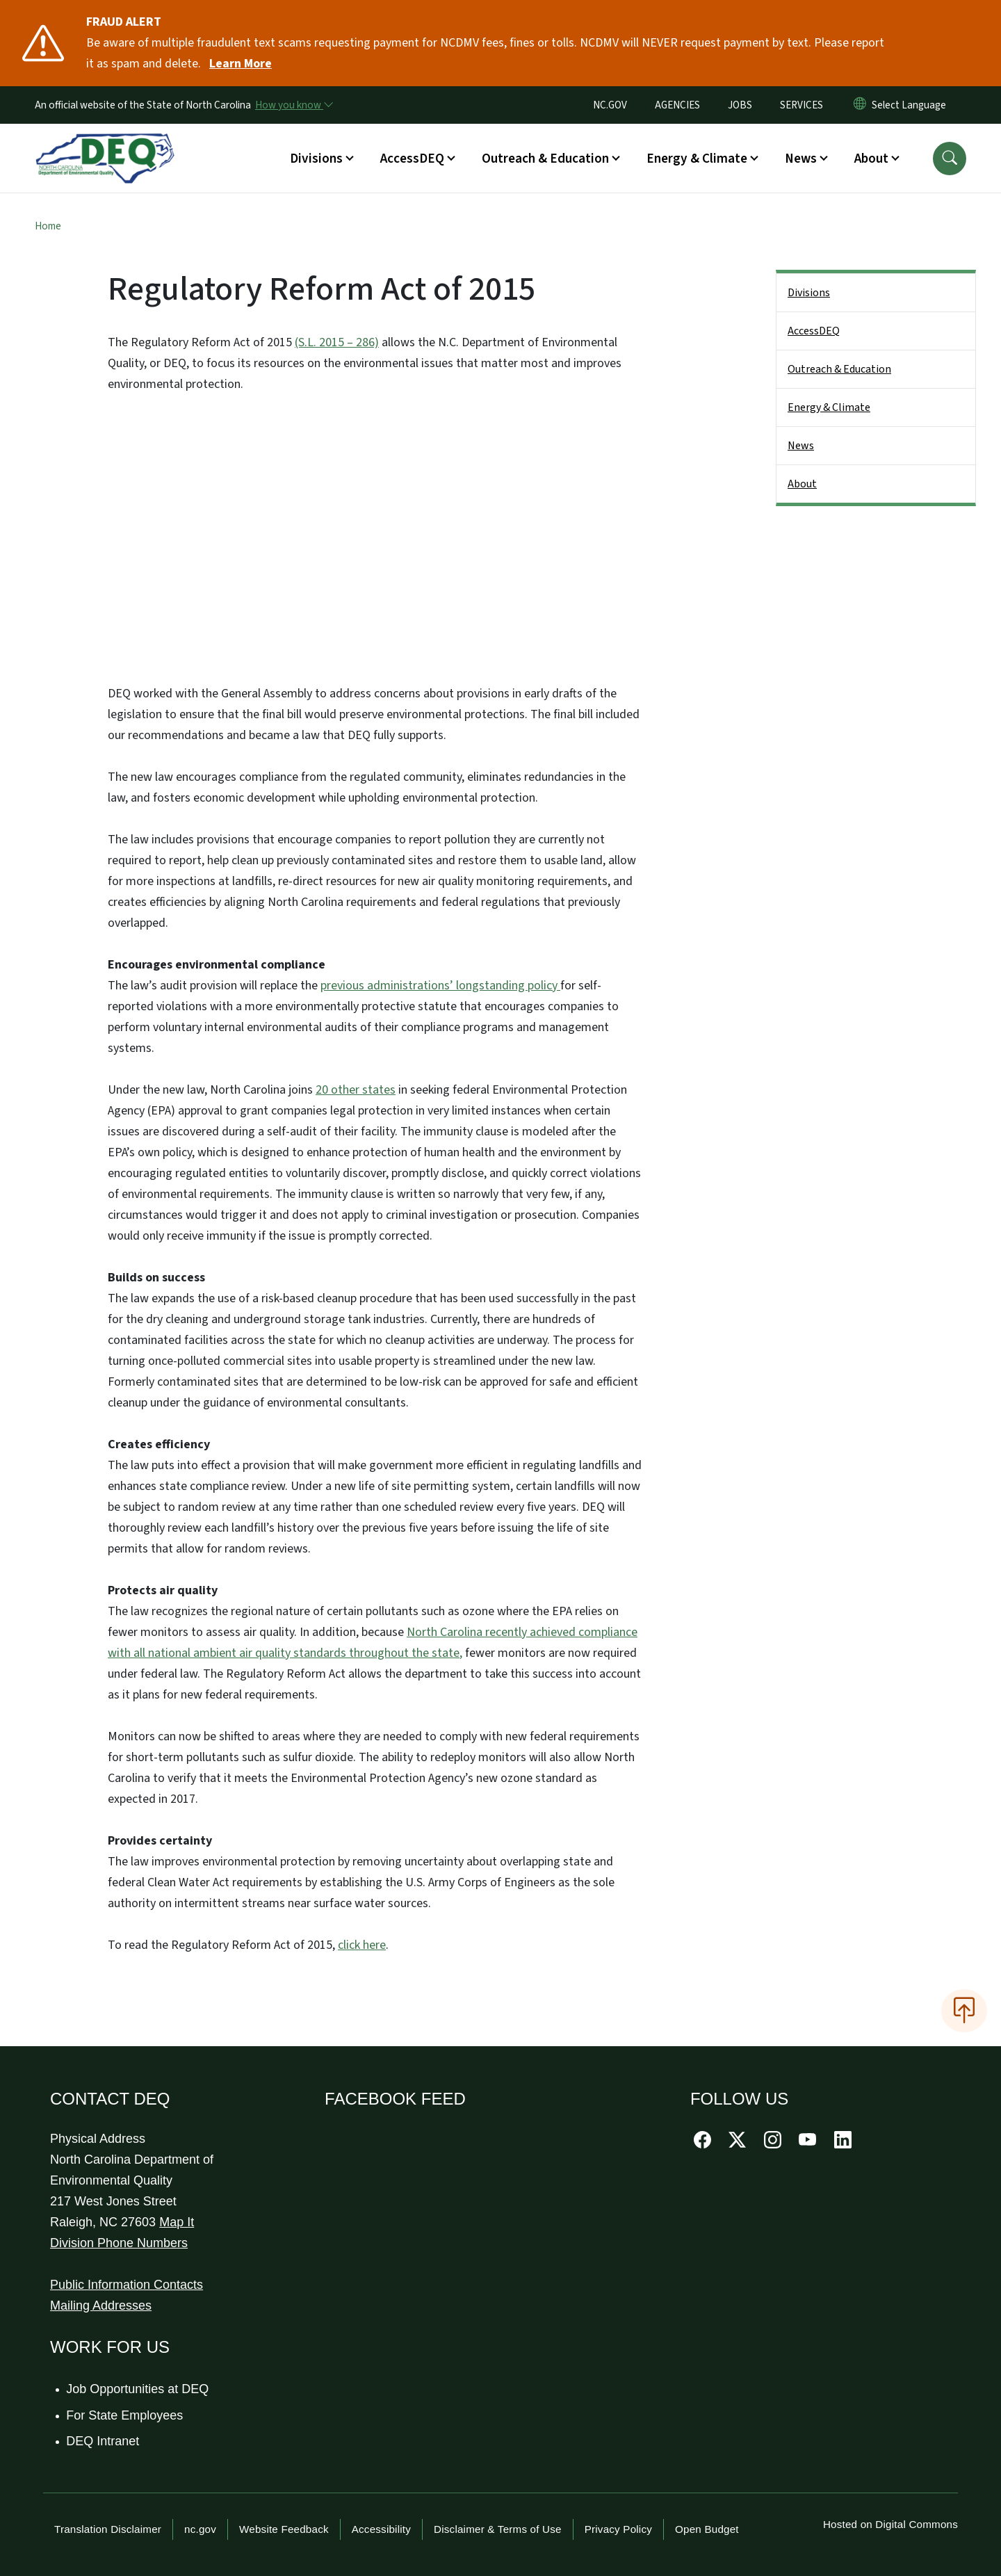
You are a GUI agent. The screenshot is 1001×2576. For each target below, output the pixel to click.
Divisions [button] (316, 158)
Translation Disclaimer (107, 2529)
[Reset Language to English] (860, 105)
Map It (176, 2222)
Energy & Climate (829, 407)
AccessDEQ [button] (412, 158)
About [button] (871, 158)
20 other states (356, 1090)
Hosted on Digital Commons (890, 2524)
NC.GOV (610, 105)
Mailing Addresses (101, 2305)
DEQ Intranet (103, 2441)
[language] (912, 105)
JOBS (740, 105)
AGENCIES (677, 105)
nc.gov (200, 2529)
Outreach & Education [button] (545, 158)
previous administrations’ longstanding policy (440, 985)
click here (362, 1945)
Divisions (809, 292)
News (801, 445)
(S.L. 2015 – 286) (337, 342)
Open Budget (707, 2529)
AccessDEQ (814, 331)
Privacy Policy (618, 2529)
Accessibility (381, 2529)
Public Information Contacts (126, 2285)
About (802, 484)
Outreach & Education (839, 369)
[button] (949, 158)
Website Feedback (284, 2529)
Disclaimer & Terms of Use (498, 2529)
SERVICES (801, 105)
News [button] (801, 158)
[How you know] (293, 105)
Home (48, 226)
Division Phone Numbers (119, 2243)
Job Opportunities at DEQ (138, 2389)
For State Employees (125, 2415)
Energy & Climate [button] (696, 158)
